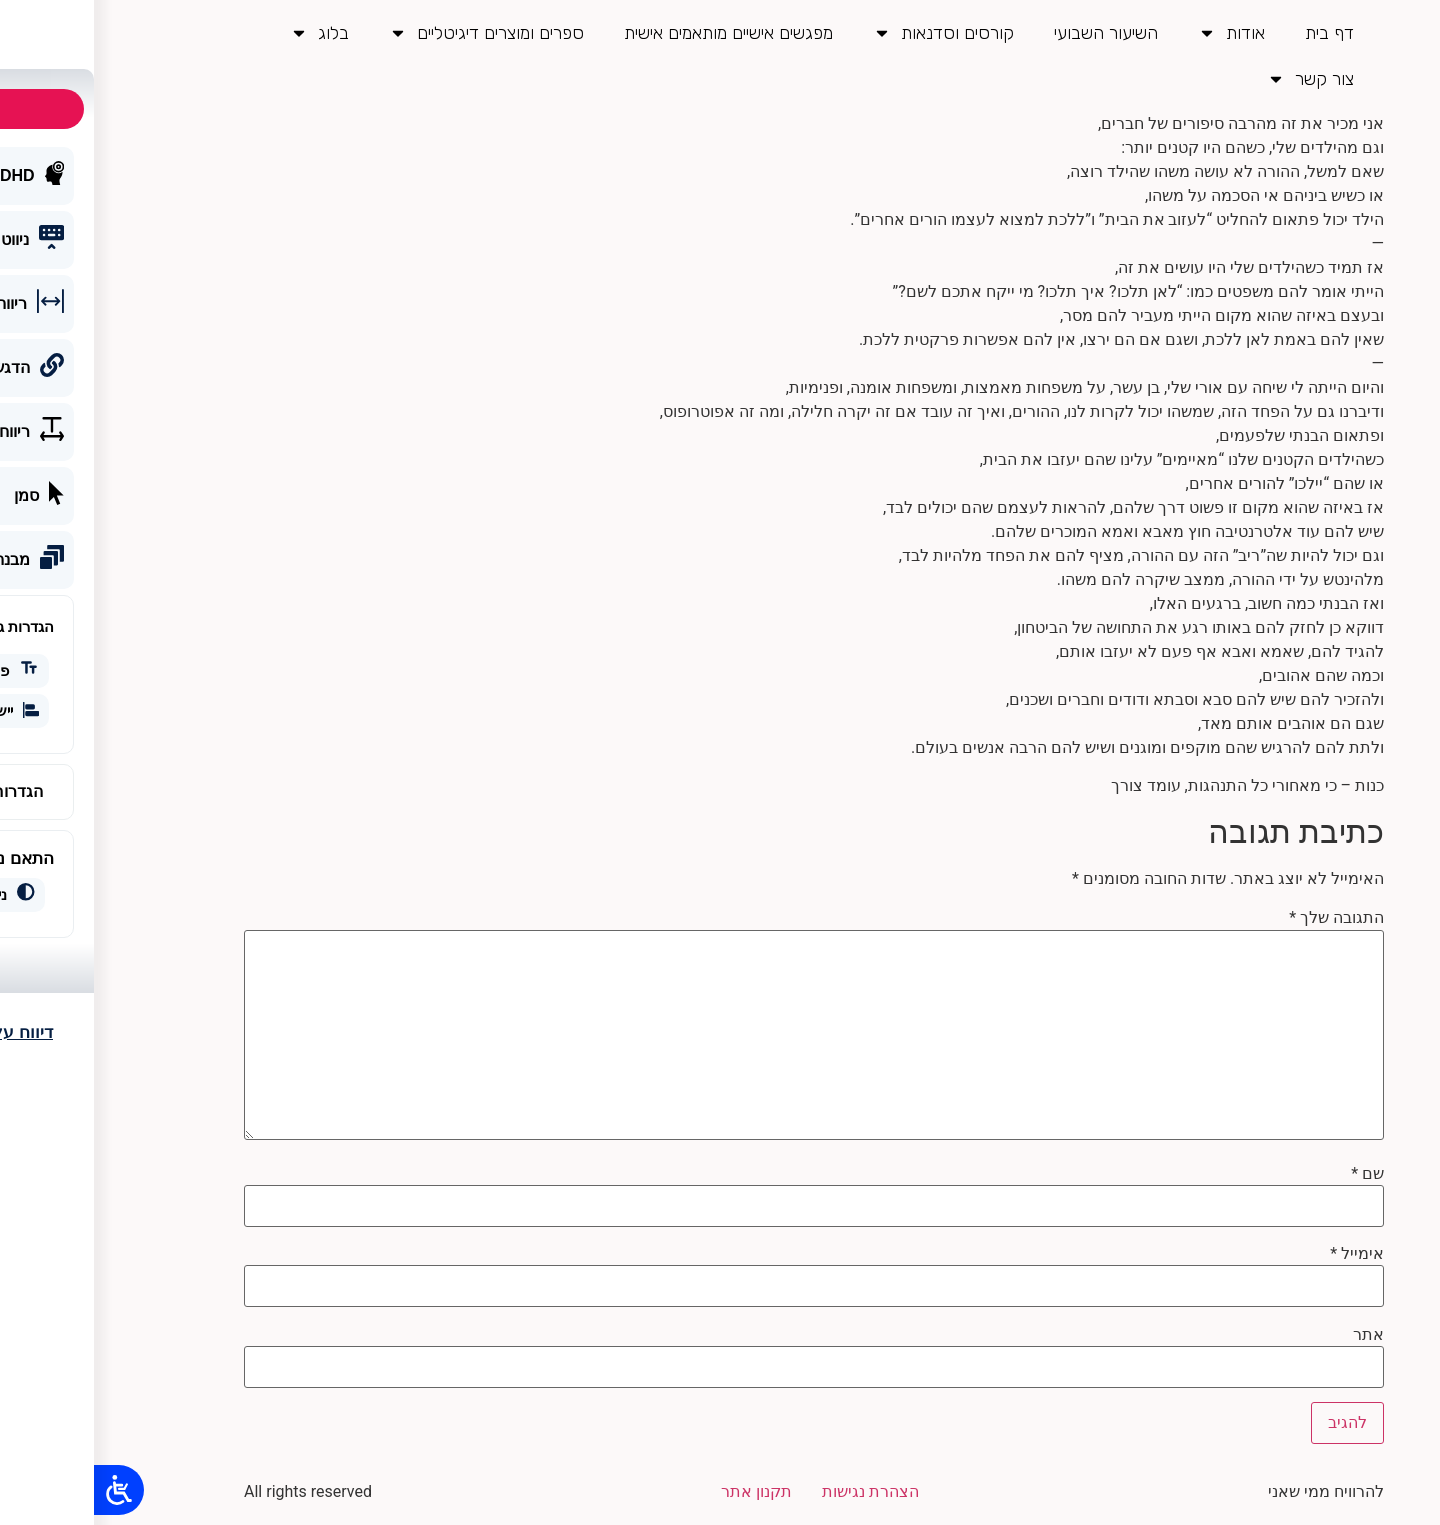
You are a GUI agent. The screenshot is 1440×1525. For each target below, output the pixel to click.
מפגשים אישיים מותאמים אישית (634, 33)
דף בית (1235, 33)
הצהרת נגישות (776, 1491)
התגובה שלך (1242, 918)
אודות (1137, 33)
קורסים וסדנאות (849, 33)
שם (1273, 1174)
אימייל (1263, 1254)
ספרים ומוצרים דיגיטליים (392, 33)
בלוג (225, 33)
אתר (1274, 1335)
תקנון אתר (662, 1491)
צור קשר (1216, 79)
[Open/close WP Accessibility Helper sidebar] (25, 1490)
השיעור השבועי (1012, 33)
